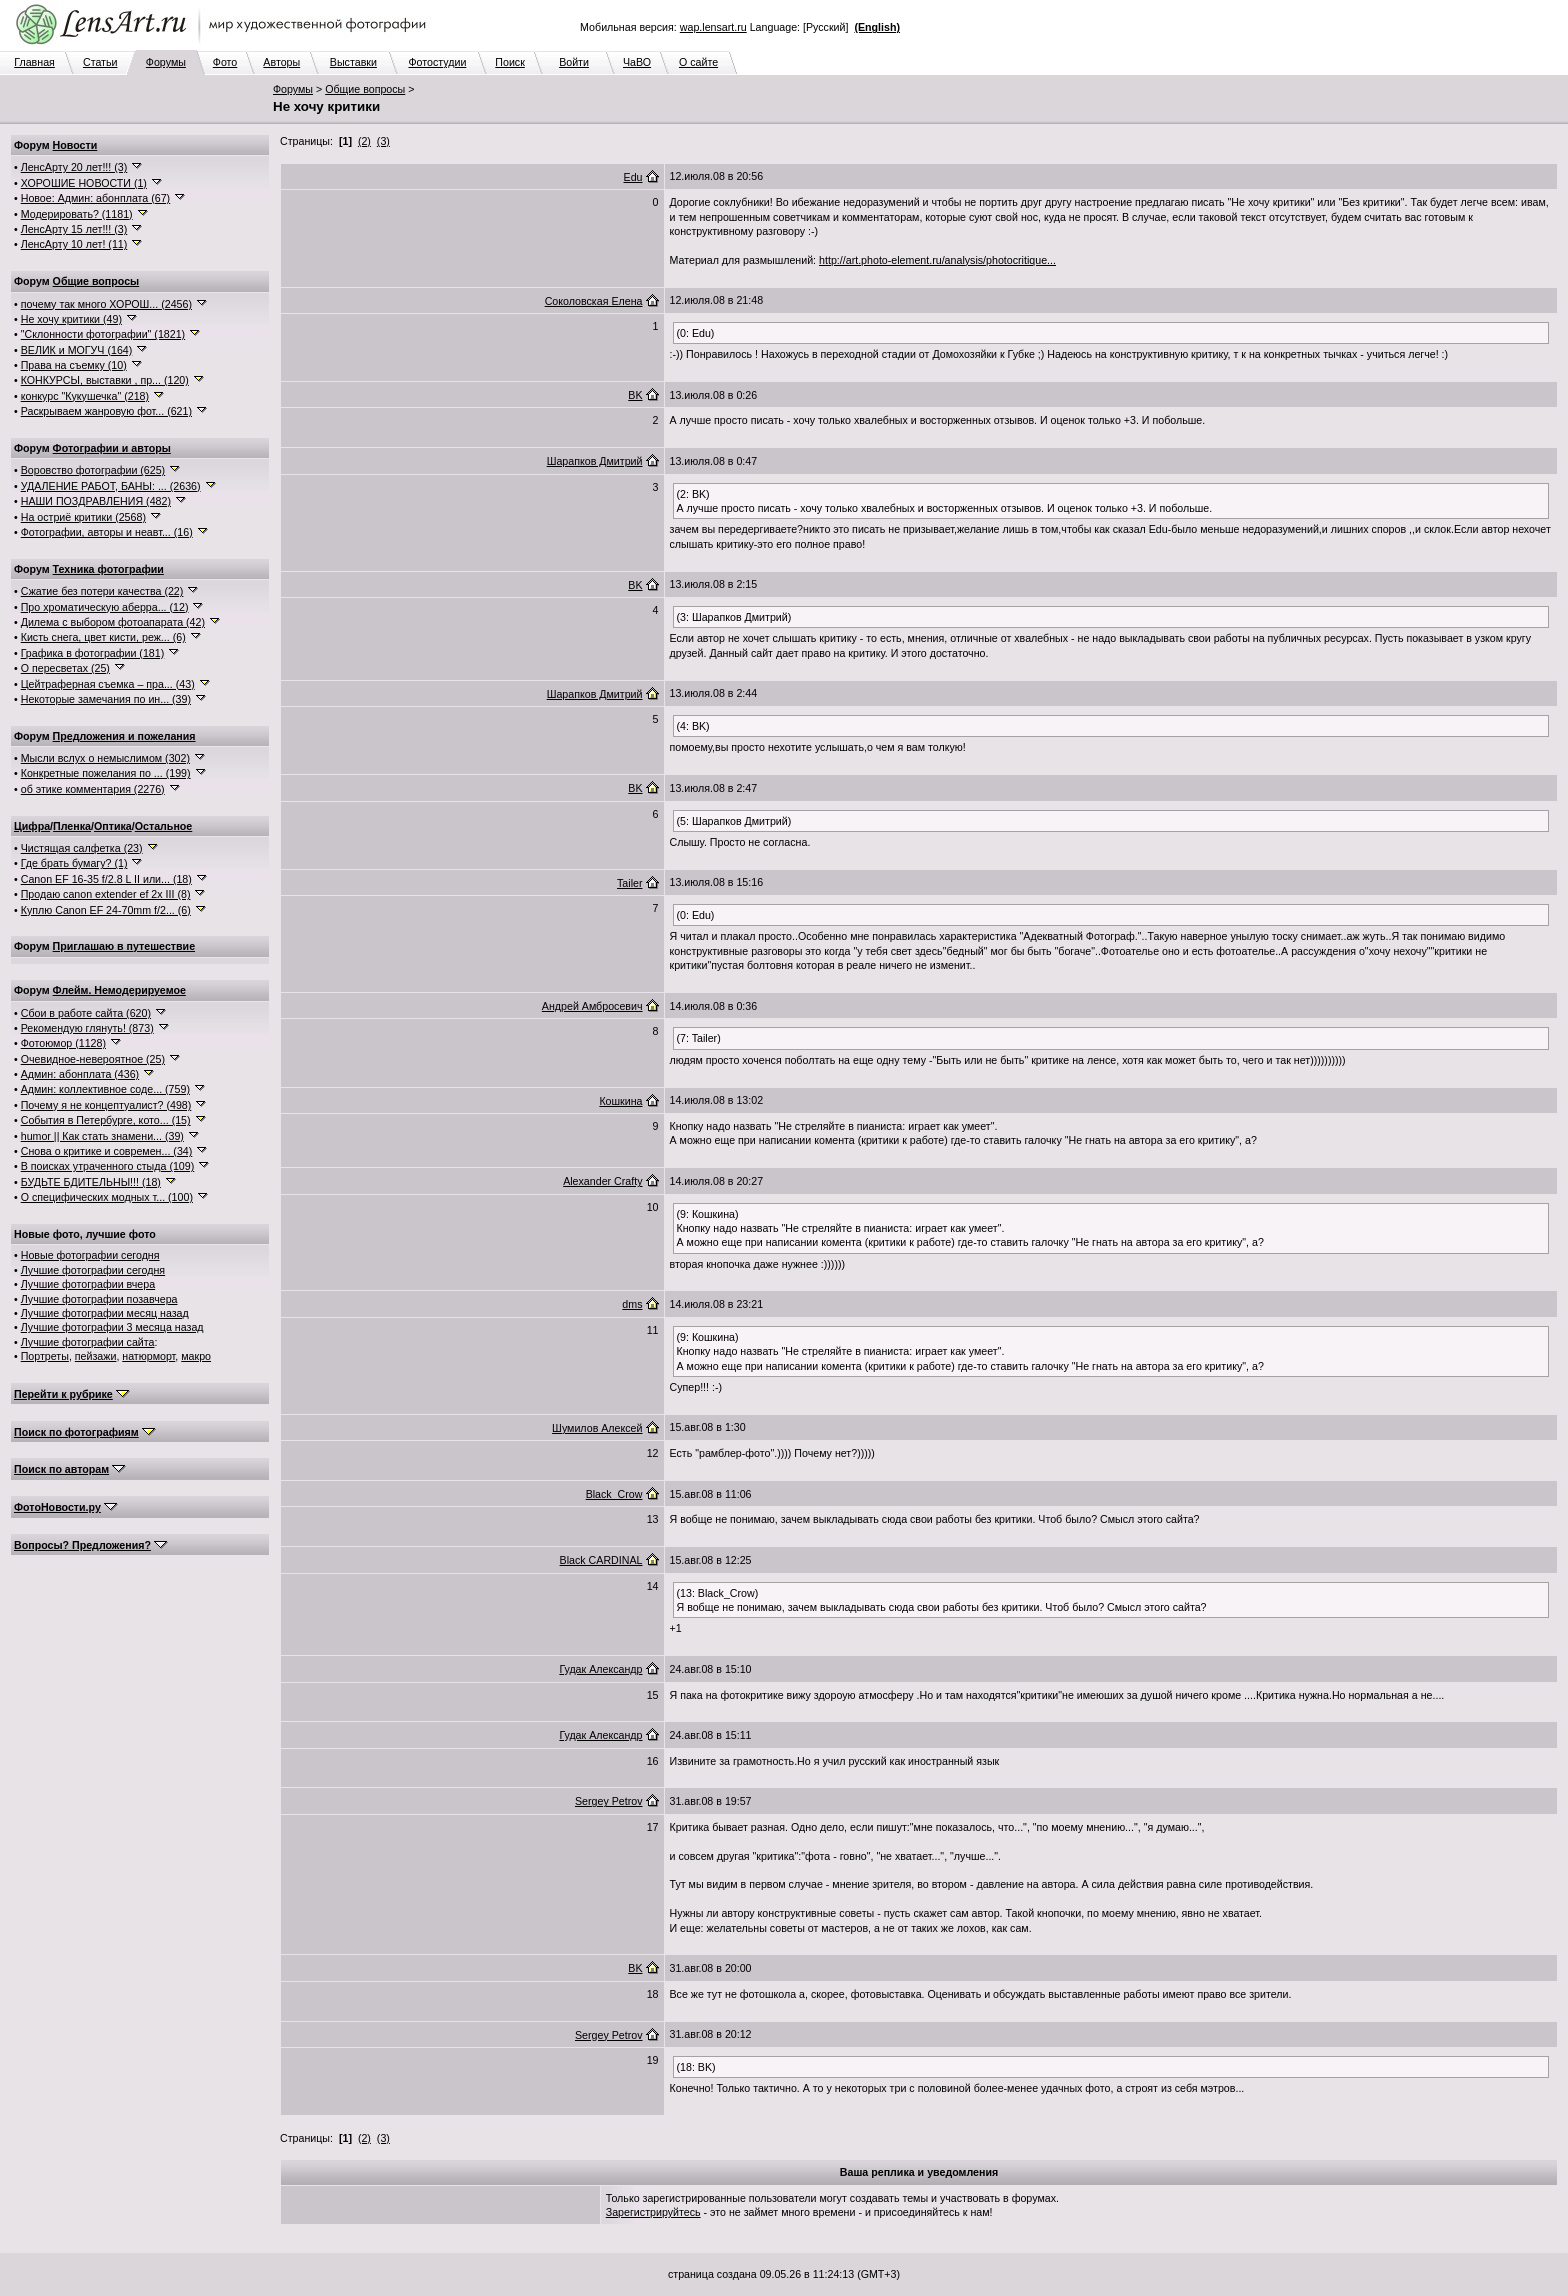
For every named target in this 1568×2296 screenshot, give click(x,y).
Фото (225, 62)
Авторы (281, 62)
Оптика (113, 826)
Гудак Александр (600, 1669)
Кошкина (620, 1101)
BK (635, 395)
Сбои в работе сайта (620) (86, 1013)
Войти (574, 62)
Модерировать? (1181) (77, 214)
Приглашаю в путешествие (124, 946)
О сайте (698, 62)
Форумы (166, 62)
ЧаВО (637, 62)
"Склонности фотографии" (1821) (103, 334)
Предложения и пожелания (124, 736)
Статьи (100, 62)
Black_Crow (614, 1494)
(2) (364, 141)
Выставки (353, 62)
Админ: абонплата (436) (80, 1074)
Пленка (72, 826)
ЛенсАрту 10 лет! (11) (74, 244)
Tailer (629, 883)
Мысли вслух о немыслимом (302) (105, 758)
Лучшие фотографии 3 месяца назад (112, 1327)
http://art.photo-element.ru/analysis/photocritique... (937, 260)
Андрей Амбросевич (592, 1006)
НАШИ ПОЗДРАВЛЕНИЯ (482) (96, 501)
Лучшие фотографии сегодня (93, 1270)
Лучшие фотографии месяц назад (105, 1313)
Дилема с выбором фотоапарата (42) (113, 622)
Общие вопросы (365, 89)
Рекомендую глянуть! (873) (87, 1028)
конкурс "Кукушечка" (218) (85, 396)
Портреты (45, 1356)
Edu (633, 177)
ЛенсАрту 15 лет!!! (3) (74, 229)
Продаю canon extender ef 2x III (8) (106, 894)
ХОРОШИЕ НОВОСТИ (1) (84, 183)
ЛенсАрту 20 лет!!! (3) (74, 167)
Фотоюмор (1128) (63, 1043)
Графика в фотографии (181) (93, 653)
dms (632, 1304)
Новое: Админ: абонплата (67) (95, 198)
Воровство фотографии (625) (93, 470)
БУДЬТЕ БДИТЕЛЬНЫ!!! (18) (91, 1182)
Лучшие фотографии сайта (88, 1342)
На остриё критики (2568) (83, 517)
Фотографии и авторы (112, 448)
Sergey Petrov (609, 1801)
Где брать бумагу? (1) (74, 863)
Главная (34, 62)
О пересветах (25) (65, 668)
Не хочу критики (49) (71, 319)
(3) (383, 141)
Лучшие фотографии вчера (88, 1284)
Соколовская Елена (594, 301)
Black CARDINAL (601, 1560)
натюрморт (148, 1356)
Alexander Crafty (602, 1181)
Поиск (510, 62)
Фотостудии (437, 62)
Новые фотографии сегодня (90, 1255)
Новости (75, 145)
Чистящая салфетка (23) (82, 848)
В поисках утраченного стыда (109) (108, 1166)
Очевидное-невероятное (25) (93, 1059)
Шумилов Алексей (597, 1428)
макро (196, 1356)
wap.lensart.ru (713, 27)
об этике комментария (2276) (93, 789)
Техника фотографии (108, 569)
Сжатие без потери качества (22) (102, 591)
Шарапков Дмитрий (595, 461)
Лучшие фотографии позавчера (99, 1299)
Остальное (164, 826)
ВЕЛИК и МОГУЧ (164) (77, 350)
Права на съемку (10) (74, 365)
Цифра (32, 826)
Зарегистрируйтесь (653, 2212)
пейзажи (96, 1356)
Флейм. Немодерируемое (119, 990)
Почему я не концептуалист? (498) (106, 1105)
